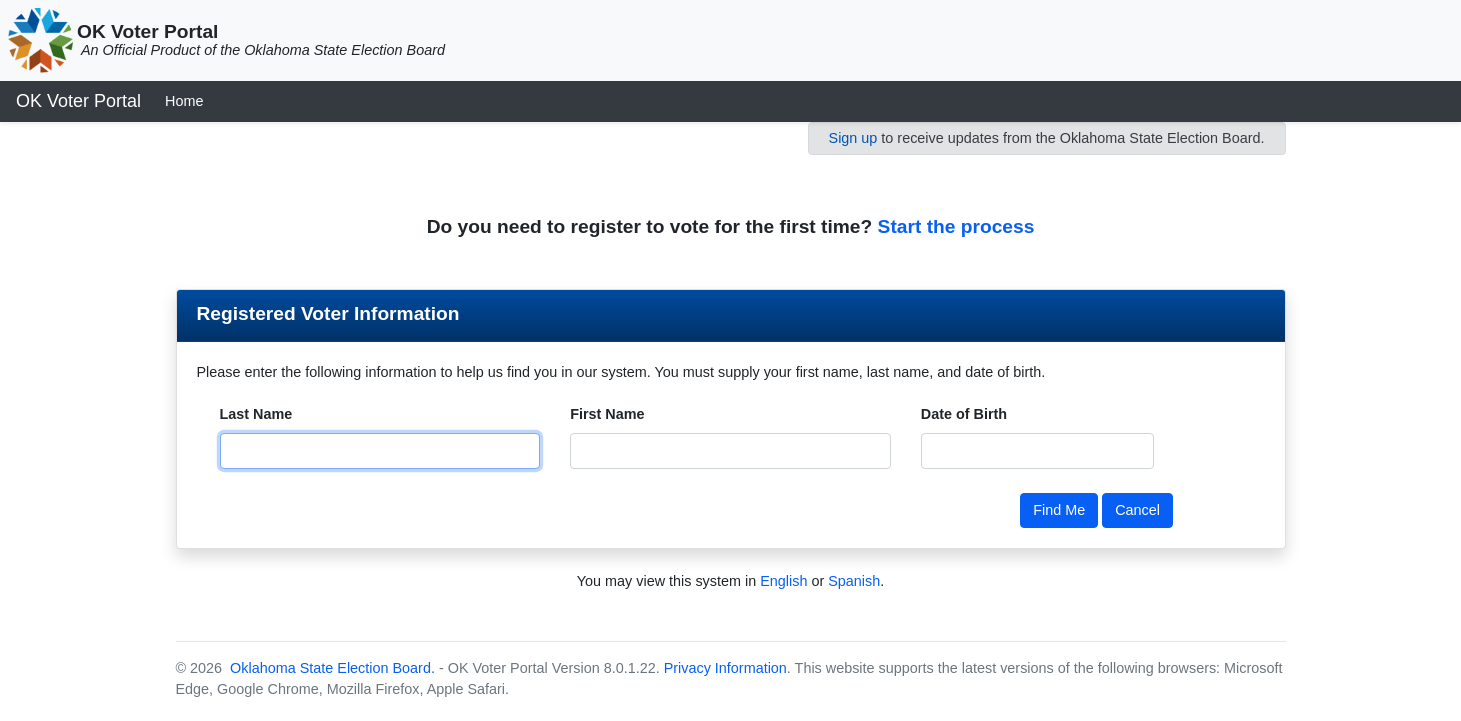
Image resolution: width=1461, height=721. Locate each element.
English (783, 581)
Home (184, 101)
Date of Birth (964, 414)
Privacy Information (725, 668)
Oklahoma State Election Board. (330, 668)
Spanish (854, 581)
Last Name (256, 414)
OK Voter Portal (78, 101)
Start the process (956, 226)
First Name (607, 414)
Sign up (853, 138)
